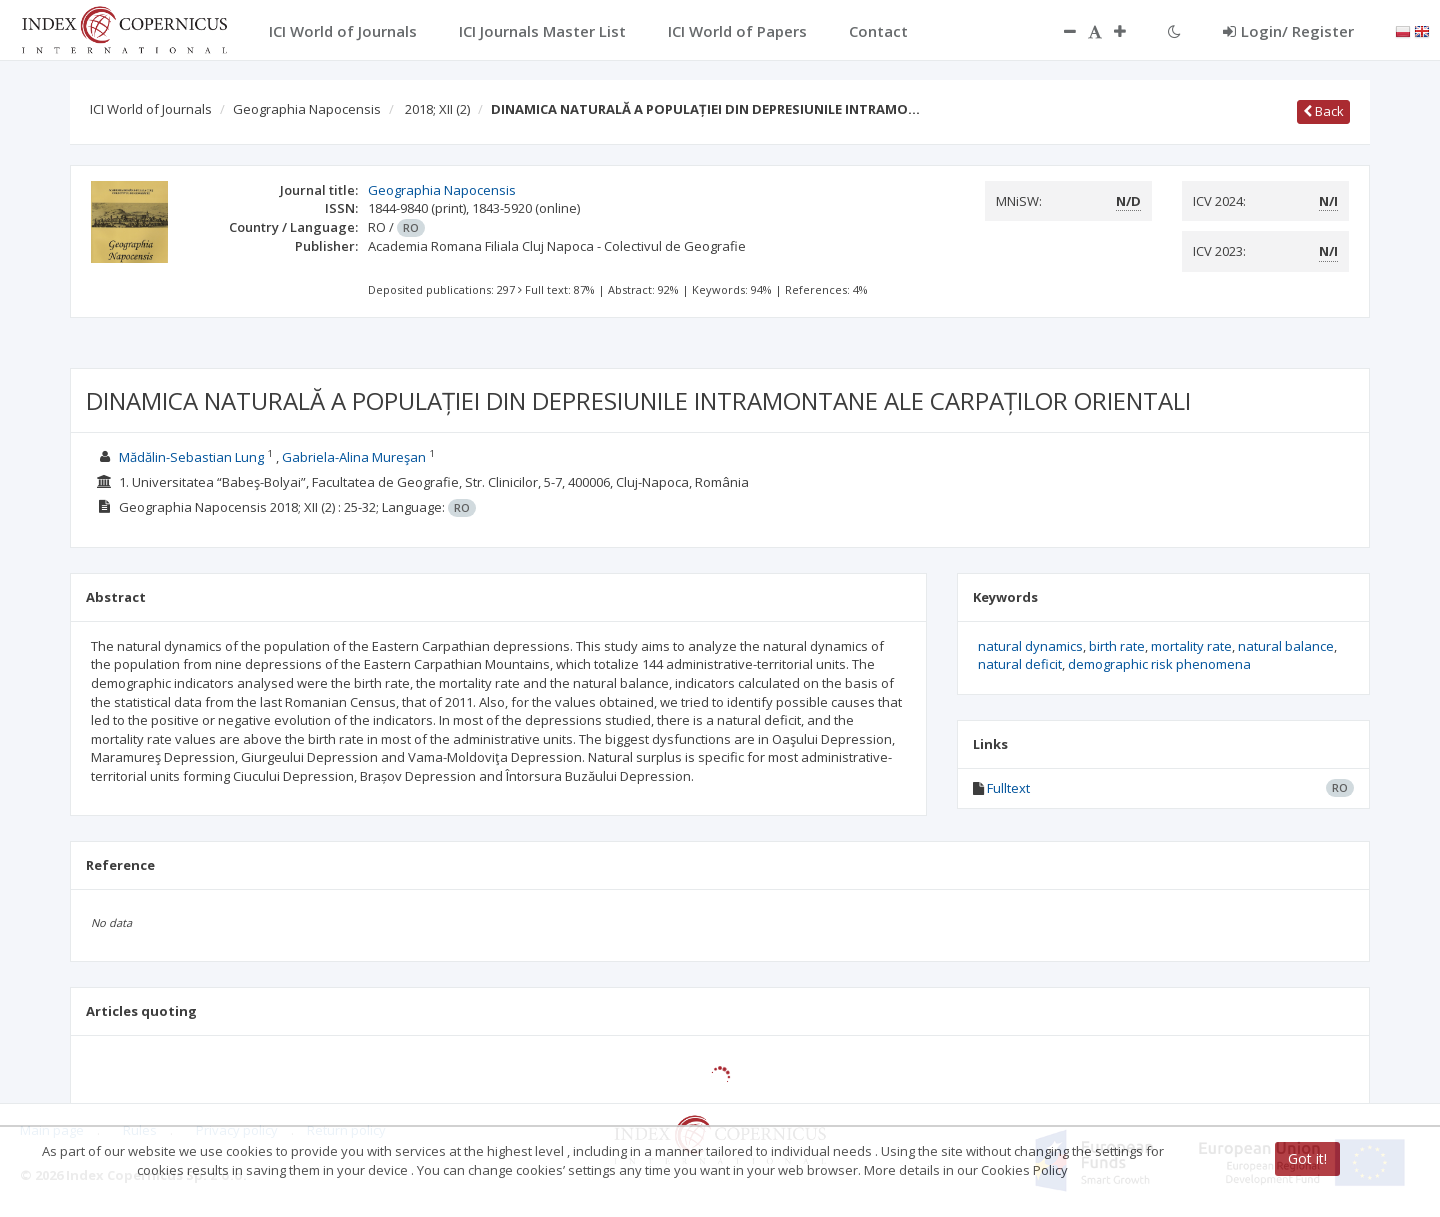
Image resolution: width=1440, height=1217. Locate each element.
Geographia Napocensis (307, 109)
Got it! (1307, 1158)
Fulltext (1008, 788)
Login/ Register (1288, 31)
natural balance (1286, 646)
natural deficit (1020, 664)
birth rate (1117, 646)
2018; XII (437, 109)
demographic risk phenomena (1159, 664)
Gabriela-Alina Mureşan (354, 457)
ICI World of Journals (151, 109)
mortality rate (1191, 646)
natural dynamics (1030, 646)
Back (1323, 111)
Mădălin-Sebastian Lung (191, 457)
